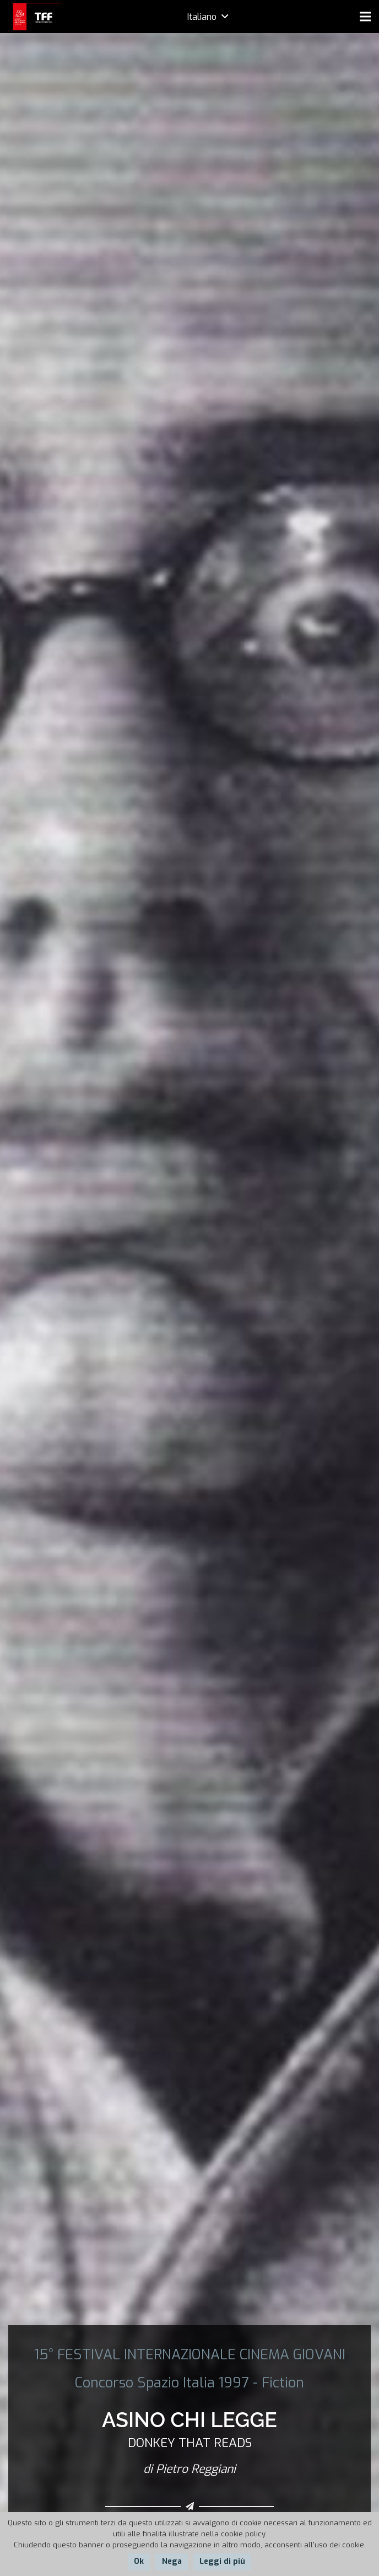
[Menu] (365, 16)
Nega (172, 2561)
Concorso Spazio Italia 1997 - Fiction (189, 2382)
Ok (139, 2561)
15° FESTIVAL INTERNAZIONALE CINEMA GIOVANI (189, 2354)
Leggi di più (222, 2561)
